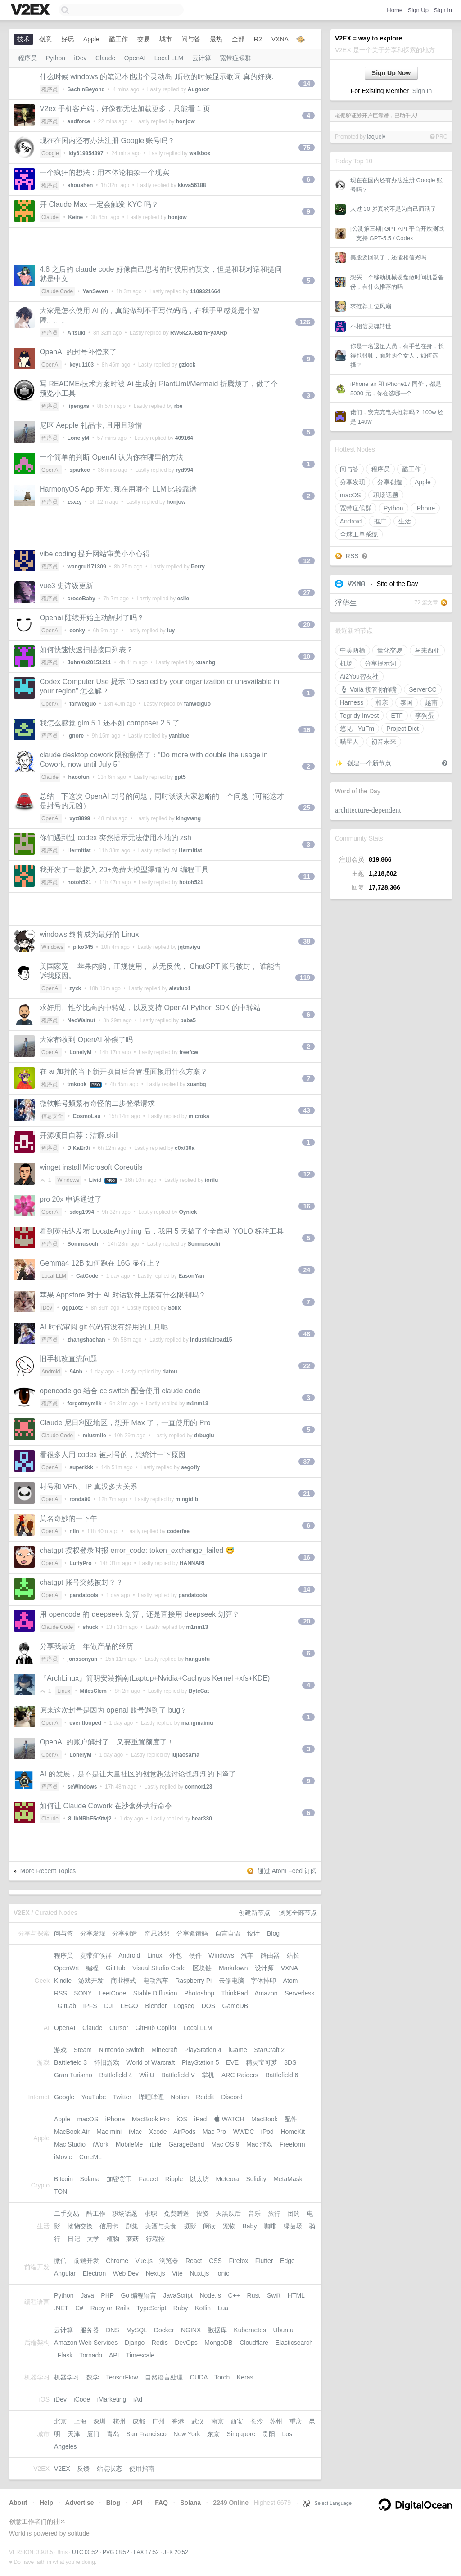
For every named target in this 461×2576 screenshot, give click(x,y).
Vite (177, 2273)
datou (170, 1371)
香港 (178, 2421)
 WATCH (229, 2119)
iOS (181, 2119)
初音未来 (383, 741)
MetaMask (288, 2178)
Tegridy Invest (359, 715)
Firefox (239, 2260)
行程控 (155, 2238)
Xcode (158, 2131)
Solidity (256, 2178)
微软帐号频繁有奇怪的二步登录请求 (97, 1103)
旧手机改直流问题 (68, 1359)
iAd (137, 2399)
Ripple (174, 2178)
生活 (404, 521)
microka (199, 1116)
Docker (164, 2330)
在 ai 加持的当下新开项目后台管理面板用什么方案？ (124, 1071)
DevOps (186, 2342)
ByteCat (199, 1691)
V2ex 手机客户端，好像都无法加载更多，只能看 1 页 (125, 108)
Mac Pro (214, 2131)
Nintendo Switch (122, 2049)
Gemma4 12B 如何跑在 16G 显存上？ (100, 1263)
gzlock (187, 365)
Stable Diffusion (155, 1993)
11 (306, 876)
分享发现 (352, 482)
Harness (351, 702)
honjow (185, 121)
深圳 (99, 2421)
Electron (94, 2273)
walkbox (199, 153)
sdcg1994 (81, 1212)
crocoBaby (81, 598)
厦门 (93, 2433)
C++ (234, 2295)
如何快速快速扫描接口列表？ (86, 649)
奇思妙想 (157, 1933)
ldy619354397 (85, 153)
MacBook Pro (151, 2119)
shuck (91, 1627)
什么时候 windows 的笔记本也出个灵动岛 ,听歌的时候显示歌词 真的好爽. (157, 76)
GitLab (67, 2005)
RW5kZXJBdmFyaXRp (198, 333)
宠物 (229, 2226)
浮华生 (346, 603)
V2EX (62, 2468)
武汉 (197, 2421)
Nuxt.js (199, 2273)
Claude (105, 58)
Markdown (233, 1968)
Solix (174, 1308)
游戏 (60, 2049)
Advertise (79, 2502)
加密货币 (119, 2178)
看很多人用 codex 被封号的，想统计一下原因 (112, 1454)
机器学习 (66, 2377)
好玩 (67, 39)
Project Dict (402, 728)
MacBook (264, 2119)
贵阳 (268, 2433)
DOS (208, 2005)
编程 (92, 1968)
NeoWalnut (81, 1020)
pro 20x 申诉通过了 (71, 1199)
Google (50, 153)
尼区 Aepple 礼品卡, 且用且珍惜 (91, 425)
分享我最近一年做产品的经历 (86, 1646)
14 (306, 83)
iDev (80, 58)
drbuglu (204, 1435)
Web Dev (126, 2273)
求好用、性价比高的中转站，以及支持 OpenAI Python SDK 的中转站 (150, 1007)
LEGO (129, 2005)
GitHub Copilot (156, 2027)
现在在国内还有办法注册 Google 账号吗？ (107, 140)
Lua (223, 2308)
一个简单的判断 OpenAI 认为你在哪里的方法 (111, 457)
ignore (76, 736)
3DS (290, 2062)
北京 (60, 2421)
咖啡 (270, 2226)
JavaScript (178, 2295)
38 (306, 941)
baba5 (188, 1020)
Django (135, 2342)
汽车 (247, 1955)
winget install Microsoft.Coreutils (91, 1167)
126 (305, 322)
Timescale (140, 2355)
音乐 (254, 2213)
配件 (291, 2119)
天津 (74, 2433)
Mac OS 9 (225, 2144)
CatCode (87, 1276)
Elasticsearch (294, 2342)
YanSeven (95, 291)
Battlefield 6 (281, 2075)
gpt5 (179, 777)
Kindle (63, 1980)
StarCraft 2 (269, 2049)
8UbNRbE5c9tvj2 (90, 1819)
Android (351, 521)
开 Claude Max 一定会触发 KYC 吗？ (99, 204)
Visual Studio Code (159, 1968)
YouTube (93, 2097)
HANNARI (192, 1563)
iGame (238, 2049)
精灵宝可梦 (261, 2062)
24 (306, 1270)
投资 (202, 2213)
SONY (82, 1993)
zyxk (75, 988)
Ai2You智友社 (359, 676)
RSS (352, 555)
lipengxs (79, 406)
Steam (83, 2049)
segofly (190, 1467)
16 (306, 729)
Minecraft (164, 2049)
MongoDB (218, 2342)
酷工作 (411, 469)
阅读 (209, 2226)
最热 (216, 39)
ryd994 (184, 470)
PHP (107, 2295)
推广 (380, 521)
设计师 (264, 1968)
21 (306, 1493)
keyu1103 (81, 365)
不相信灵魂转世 (370, 326)
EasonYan (191, 1276)
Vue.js (143, 2260)
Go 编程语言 (138, 2295)
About (18, 2502)
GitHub (116, 1968)
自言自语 (227, 1933)
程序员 (380, 469)
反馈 (83, 2468)
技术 (23, 39)
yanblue (179, 736)
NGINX (191, 2330)
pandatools (83, 1595)
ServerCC (422, 689)
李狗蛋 (424, 715)
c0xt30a (184, 1148)
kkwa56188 (192, 185)
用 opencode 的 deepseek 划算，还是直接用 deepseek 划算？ (140, 1614)
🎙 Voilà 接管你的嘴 (368, 689)
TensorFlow (122, 2377)
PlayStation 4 (202, 2049)
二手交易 (66, 2213)
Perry (198, 567)
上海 (80, 2421)
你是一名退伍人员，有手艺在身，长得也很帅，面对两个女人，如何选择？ (397, 355)
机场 (346, 663)
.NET (61, 2308)
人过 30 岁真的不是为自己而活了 (393, 209)
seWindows (82, 1787)
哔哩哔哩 (151, 2097)
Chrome (117, 2260)
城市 (165, 39)
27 (306, 592)
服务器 (89, 2330)
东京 (213, 2433)
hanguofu (197, 1659)
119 (305, 977)
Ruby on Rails (110, 2308)
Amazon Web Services (86, 2342)
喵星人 (349, 741)
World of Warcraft (150, 2062)
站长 (293, 1955)
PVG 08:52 (116, 2552)
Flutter (264, 2260)
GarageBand (186, 2144)
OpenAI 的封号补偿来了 (78, 352)
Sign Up (418, 10)
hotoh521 (79, 882)
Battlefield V (178, 2075)
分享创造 (389, 482)
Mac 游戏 (259, 2144)
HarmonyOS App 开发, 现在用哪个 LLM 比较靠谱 (118, 489)
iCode (82, 2399)
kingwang (188, 818)
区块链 (202, 1968)
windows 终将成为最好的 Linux (89, 934)
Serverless (299, 1993)
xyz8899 (79, 818)
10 (306, 656)
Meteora (227, 2178)
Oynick (188, 1212)
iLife (156, 2144)
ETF (396, 715)
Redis (160, 2342)
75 (306, 147)
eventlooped (85, 1723)
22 (306, 1365)
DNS (112, 2330)
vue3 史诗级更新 (66, 586)
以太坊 (199, 2178)
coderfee (178, 1531)
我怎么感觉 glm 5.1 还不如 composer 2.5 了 (110, 723)
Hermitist (79, 850)
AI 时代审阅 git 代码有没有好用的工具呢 (104, 1327)
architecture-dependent (368, 810)
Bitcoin (63, 2178)
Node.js (210, 2295)
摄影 (190, 2226)
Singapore (241, 2433)
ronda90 (79, 1499)
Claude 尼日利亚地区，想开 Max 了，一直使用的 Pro (125, 1423)
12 (306, 560)
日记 (74, 2238)
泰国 (406, 702)
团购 (293, 2213)
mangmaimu (197, 1723)
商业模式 (123, 1980)
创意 (45, 39)
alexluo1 (179, 988)
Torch (222, 2377)
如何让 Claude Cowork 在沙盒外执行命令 (106, 1806)
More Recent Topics (48, 1870)
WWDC (243, 2131)
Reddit (205, 2097)
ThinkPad (234, 1993)
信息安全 (52, 1116)
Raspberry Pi (193, 1980)
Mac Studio (70, 2144)
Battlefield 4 (115, 2075)
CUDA (199, 2377)
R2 (258, 39)
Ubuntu (283, 2330)
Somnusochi (84, 1244)
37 (306, 1461)
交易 (143, 39)
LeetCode (112, 1993)
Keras (245, 2377)
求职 (151, 2213)
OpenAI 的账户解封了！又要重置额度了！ (107, 1742)
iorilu (211, 1180)
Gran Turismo (73, 2075)
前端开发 (86, 2260)
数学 (92, 2377)
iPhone (425, 508)
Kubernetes (250, 2330)
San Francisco (146, 2433)
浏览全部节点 (298, 1912)
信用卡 (108, 2226)
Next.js (155, 2273)
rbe (178, 406)
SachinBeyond (86, 89)
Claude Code (57, 291)
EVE (232, 2062)
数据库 (217, 2330)
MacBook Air (72, 2131)
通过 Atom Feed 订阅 (287, 1870)
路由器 (270, 1955)
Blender (156, 2005)
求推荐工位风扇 (370, 306)
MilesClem (93, 1691)
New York (186, 2433)
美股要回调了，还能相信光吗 (388, 257)
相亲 (381, 702)
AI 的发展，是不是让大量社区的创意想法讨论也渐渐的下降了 (138, 1774)
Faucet (148, 2178)
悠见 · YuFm (357, 728)
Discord (231, 2097)
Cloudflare (254, 2342)
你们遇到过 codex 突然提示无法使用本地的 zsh (115, 837)
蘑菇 (132, 2238)
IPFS (90, 2005)
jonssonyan (83, 1659)
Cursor (118, 2027)
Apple (423, 482)
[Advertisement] (165, 244)
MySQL (136, 2330)
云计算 (201, 58)
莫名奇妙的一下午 (68, 1518)
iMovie (63, 2156)
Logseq (184, 2005)
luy (171, 630)
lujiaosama (185, 1755)
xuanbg (205, 662)
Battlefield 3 (70, 2062)
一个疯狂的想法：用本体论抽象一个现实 (104, 172)
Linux (63, 1691)
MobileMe (129, 2144)
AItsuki (77, 333)
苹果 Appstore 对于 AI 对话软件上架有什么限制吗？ (123, 1295)
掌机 (208, 2075)
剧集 (132, 2226)
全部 (238, 39)
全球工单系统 (359, 534)
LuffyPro (80, 1563)
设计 (253, 1933)
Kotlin (203, 2308)
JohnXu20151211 (89, 662)
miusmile (94, 1435)
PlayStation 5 (200, 2062)
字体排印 (263, 1980)
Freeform (292, 2144)
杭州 (119, 2421)
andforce (79, 121)
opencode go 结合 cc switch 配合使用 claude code (120, 1391)
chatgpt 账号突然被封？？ (81, 1582)
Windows (52, 947)
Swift (273, 2295)
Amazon (265, 1993)
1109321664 (205, 291)
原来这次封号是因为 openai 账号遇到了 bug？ (113, 1710)
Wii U (146, 2075)
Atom (290, 1980)
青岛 (113, 2433)
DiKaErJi (79, 1148)
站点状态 (109, 2468)
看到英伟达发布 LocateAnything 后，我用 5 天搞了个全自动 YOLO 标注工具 (162, 1231)
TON (60, 2191)
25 (306, 807)
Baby (250, 2226)
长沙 (256, 2421)
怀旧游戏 (106, 2062)
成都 (138, 2421)
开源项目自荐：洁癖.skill (79, 1135)
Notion (180, 2097)
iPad (200, 2119)
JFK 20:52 (175, 2552)
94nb (76, 1371)
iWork (101, 2144)
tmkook (77, 1084)
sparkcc (79, 470)
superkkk (81, 1467)
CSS (215, 2260)
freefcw (188, 1052)
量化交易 (389, 650)
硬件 (195, 1955)
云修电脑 (231, 1980)
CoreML (90, 2156)
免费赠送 (176, 2213)
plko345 (83, 947)
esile (183, 598)
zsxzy (75, 502)
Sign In (443, 10)
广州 (158, 2421)
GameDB (235, 2005)
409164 (184, 438)
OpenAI (134, 58)
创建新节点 (254, 1912)
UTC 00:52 (85, 2552)
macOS (350, 495)
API (114, 2355)
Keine (75, 217)
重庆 (295, 2421)
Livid (95, 1180)
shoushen (80, 185)
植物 (113, 2238)
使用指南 (141, 2468)
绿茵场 (293, 2226)
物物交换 (80, 2226)
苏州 (276, 2421)
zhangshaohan (86, 1340)
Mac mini (109, 2131)
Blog (273, 1933)
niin (74, 1531)
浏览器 (168, 2260)
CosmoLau (87, 1116)
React (193, 2260)
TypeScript (151, 2308)
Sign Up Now (391, 72)
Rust (253, 2295)
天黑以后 (228, 2213)
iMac (135, 2131)
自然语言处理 (164, 2377)
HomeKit (292, 2131)
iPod (267, 2131)
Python (393, 508)
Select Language (327, 2503)
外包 (175, 1955)
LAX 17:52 (146, 2552)
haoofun (79, 777)
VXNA (357, 583)
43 (306, 1110)
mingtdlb (186, 1499)
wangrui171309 (87, 567)
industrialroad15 (211, 1340)
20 (306, 624)
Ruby (180, 2308)
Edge (287, 2260)
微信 (60, 2260)
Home (394, 10)
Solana (90, 2178)
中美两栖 (352, 650)
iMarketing (112, 2399)
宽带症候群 (355, 508)
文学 (93, 2238)
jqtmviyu (189, 947)
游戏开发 (91, 1980)
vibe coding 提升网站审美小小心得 (95, 554)
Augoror (198, 89)
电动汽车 (155, 1980)
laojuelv (376, 137)
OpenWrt (66, 1968)
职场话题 (385, 495)
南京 (217, 2421)
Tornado (91, 2355)
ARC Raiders (239, 2075)
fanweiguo (82, 704)
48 (306, 1333)
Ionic (223, 2273)
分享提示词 (380, 663)
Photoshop (199, 1993)
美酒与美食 (160, 2226)
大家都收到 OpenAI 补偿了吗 (86, 1039)
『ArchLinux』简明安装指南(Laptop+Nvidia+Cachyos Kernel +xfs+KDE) (155, 1678)
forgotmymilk (85, 1403)
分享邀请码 (192, 1933)
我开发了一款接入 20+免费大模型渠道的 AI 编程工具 (124, 869)
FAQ (161, 2502)
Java (87, 2295)
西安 (236, 2421)
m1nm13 (197, 1403)
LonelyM (79, 438)
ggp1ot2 (72, 1308)
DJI (108, 2005)
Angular (65, 2273)
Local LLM (169, 58)
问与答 (349, 469)
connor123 (198, 1787)
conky (77, 630)
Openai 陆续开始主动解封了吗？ (92, 618)
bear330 (201, 1819)
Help (46, 2502)
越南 (431, 702)
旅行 (274, 2213)
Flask (65, 2355)
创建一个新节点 (369, 763)
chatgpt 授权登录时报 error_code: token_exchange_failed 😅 (137, 1550)
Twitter (122, 2097)
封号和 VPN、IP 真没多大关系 (88, 1486)
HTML (296, 2295)
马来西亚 (427, 650)
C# (79, 2308)
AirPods (184, 2131)
